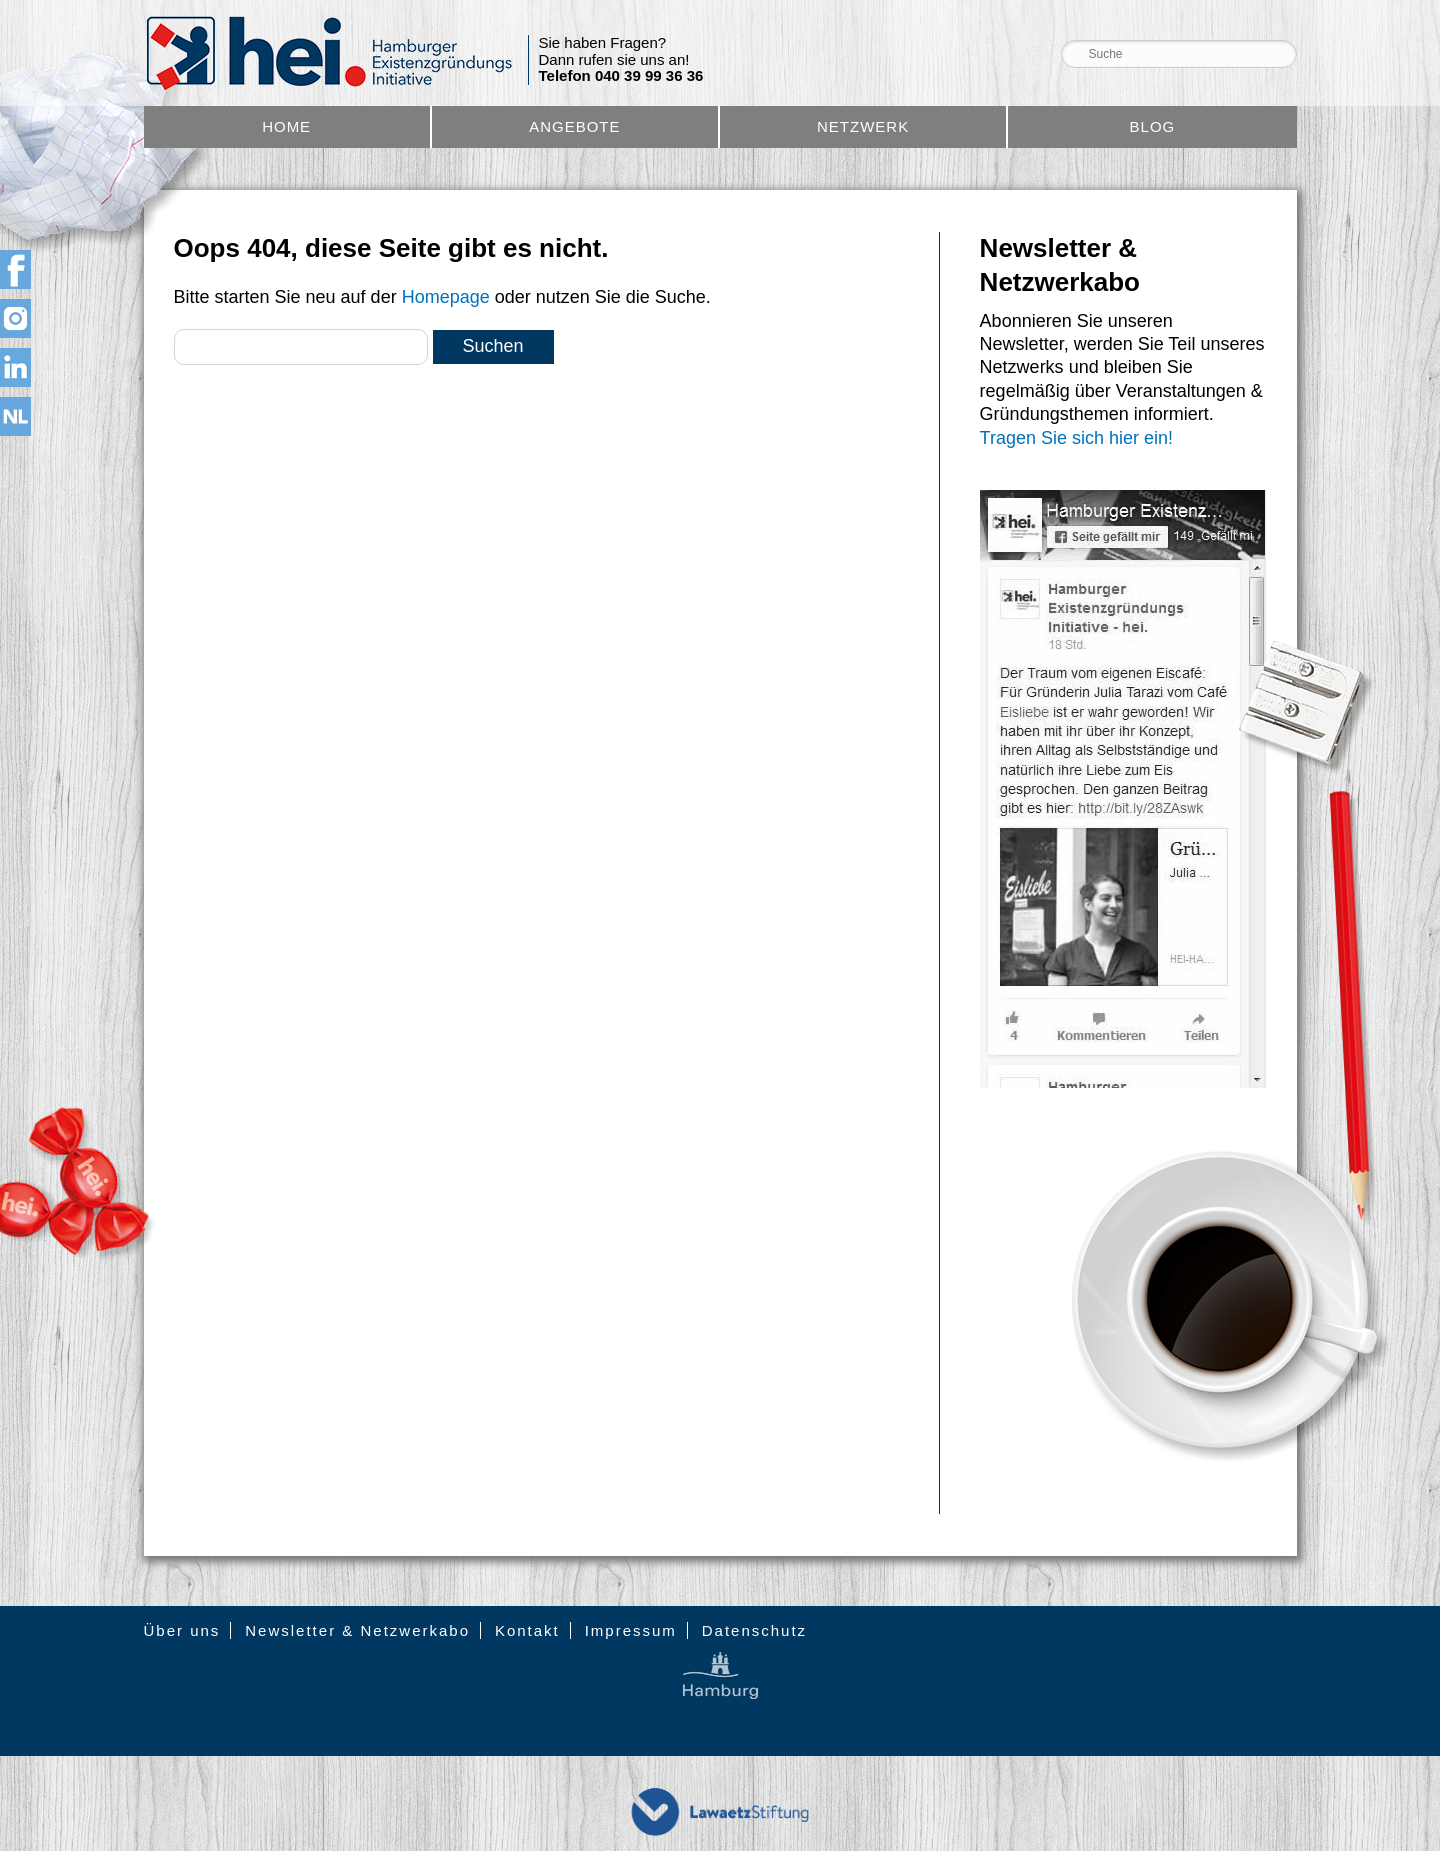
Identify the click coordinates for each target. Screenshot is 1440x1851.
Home (286, 126)
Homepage (446, 297)
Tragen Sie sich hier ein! (1076, 438)
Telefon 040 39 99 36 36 (621, 76)
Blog (1153, 126)
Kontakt (527, 1630)
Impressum (631, 1630)
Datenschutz (754, 1630)
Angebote (574, 126)
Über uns (182, 1630)
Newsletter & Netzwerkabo (357, 1630)
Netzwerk (863, 126)
